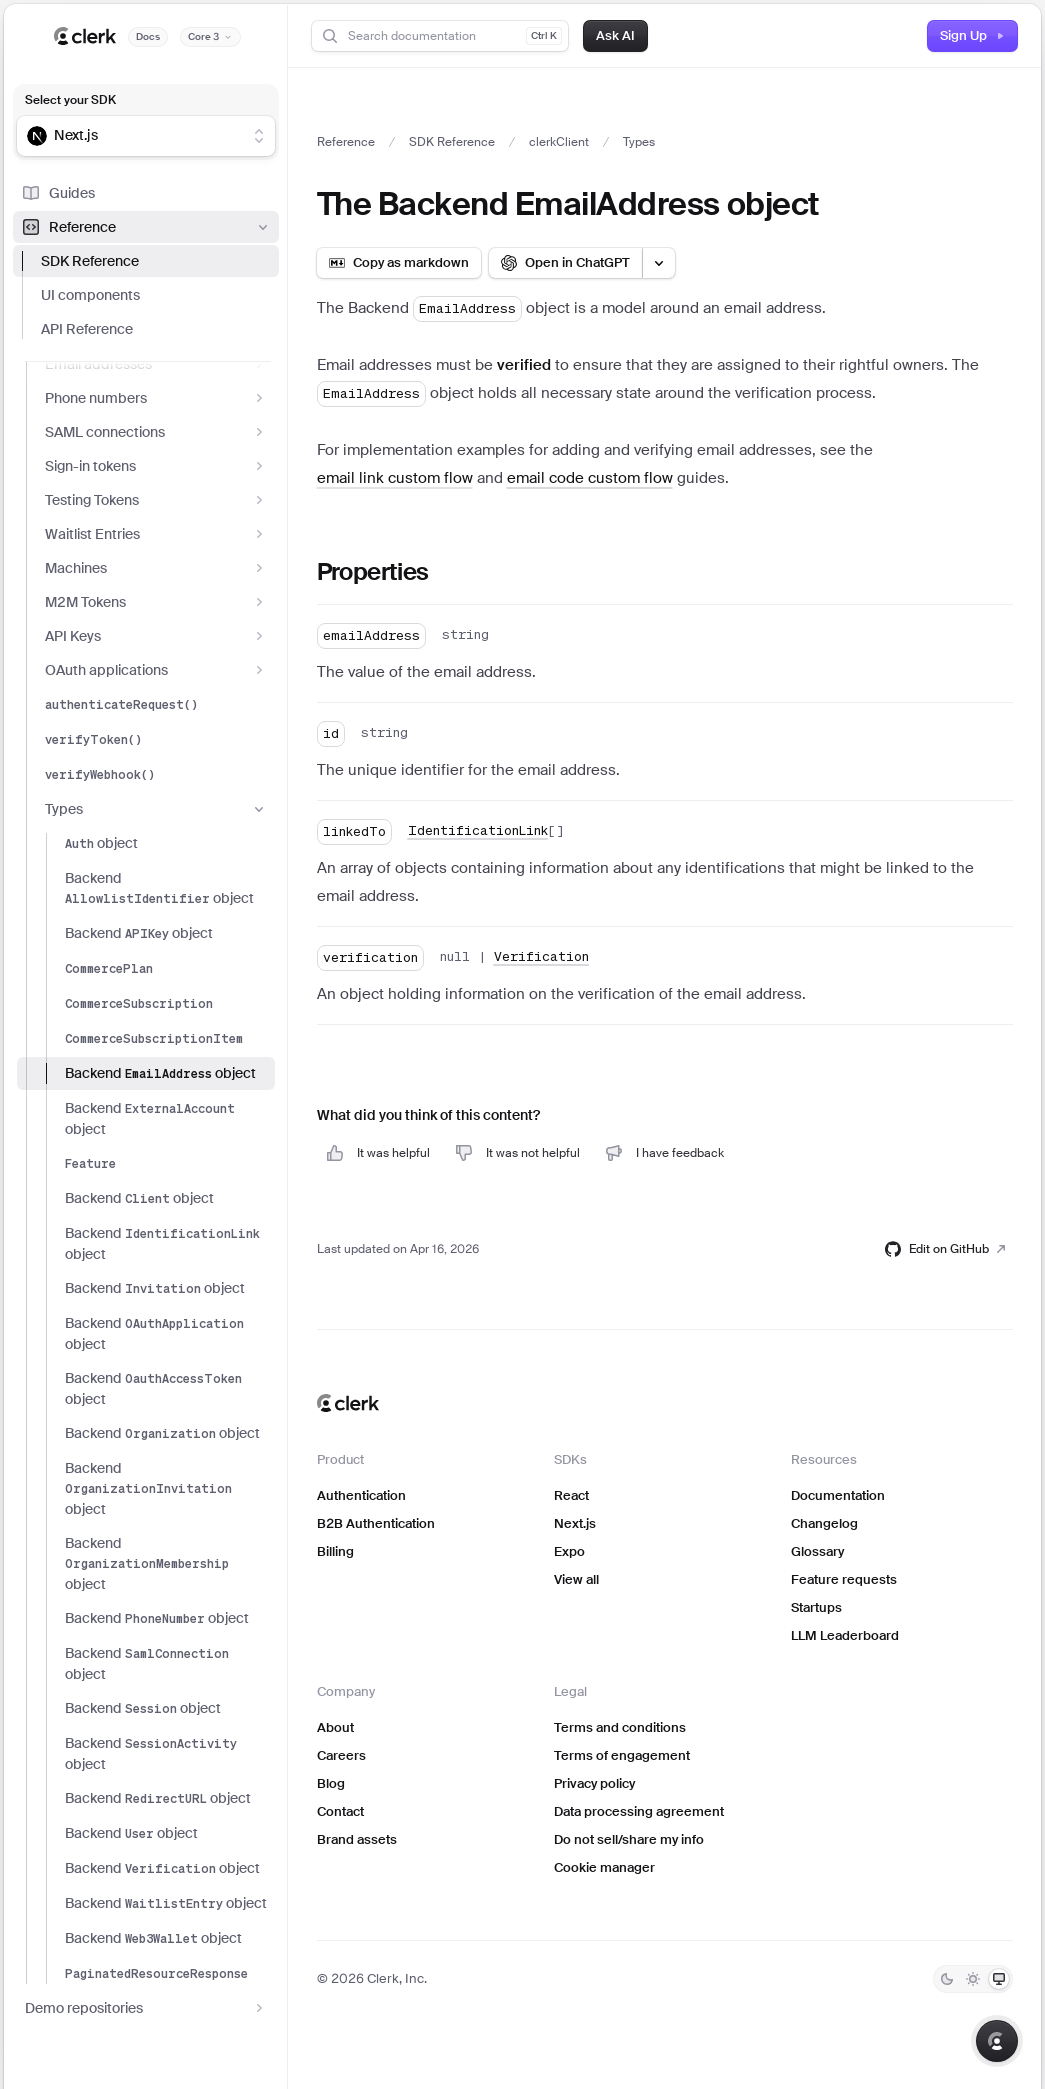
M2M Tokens (156, 602)
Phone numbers (156, 398)
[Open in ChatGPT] (565, 263)
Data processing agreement (639, 1811)
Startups (816, 1607)
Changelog (824, 1523)
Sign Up (972, 35)
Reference (146, 227)
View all (576, 1579)
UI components (90, 295)
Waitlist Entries (156, 534)
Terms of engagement (622, 1755)
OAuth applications (156, 670)
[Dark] (947, 1979)
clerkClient (559, 142)
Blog (331, 1783)
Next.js (575, 1523)
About (335, 1727)
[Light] (973, 1979)
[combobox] (133, 136)
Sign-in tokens (156, 466)
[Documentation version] (210, 37)
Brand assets (357, 1839)
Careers (341, 1755)
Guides (58, 193)
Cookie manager (604, 1867)
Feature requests (844, 1579)
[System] (999, 1979)
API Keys (156, 636)
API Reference (87, 329)
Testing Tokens (156, 500)
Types (156, 809)
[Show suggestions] (259, 136)
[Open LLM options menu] (659, 263)
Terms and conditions (620, 1727)
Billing (335, 1551)
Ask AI (615, 35)
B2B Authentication (376, 1523)
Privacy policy (594, 1783)
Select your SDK (70, 100)
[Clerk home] (348, 1403)
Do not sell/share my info (629, 1839)
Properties (373, 571)
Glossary (817, 1551)
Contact (340, 1811)
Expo (569, 1551)
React (571, 1495)
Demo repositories (146, 2008)
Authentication (361, 1495)
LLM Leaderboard (845, 1635)
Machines (156, 568)
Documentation (838, 1495)
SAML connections (156, 432)
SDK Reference (90, 261)
